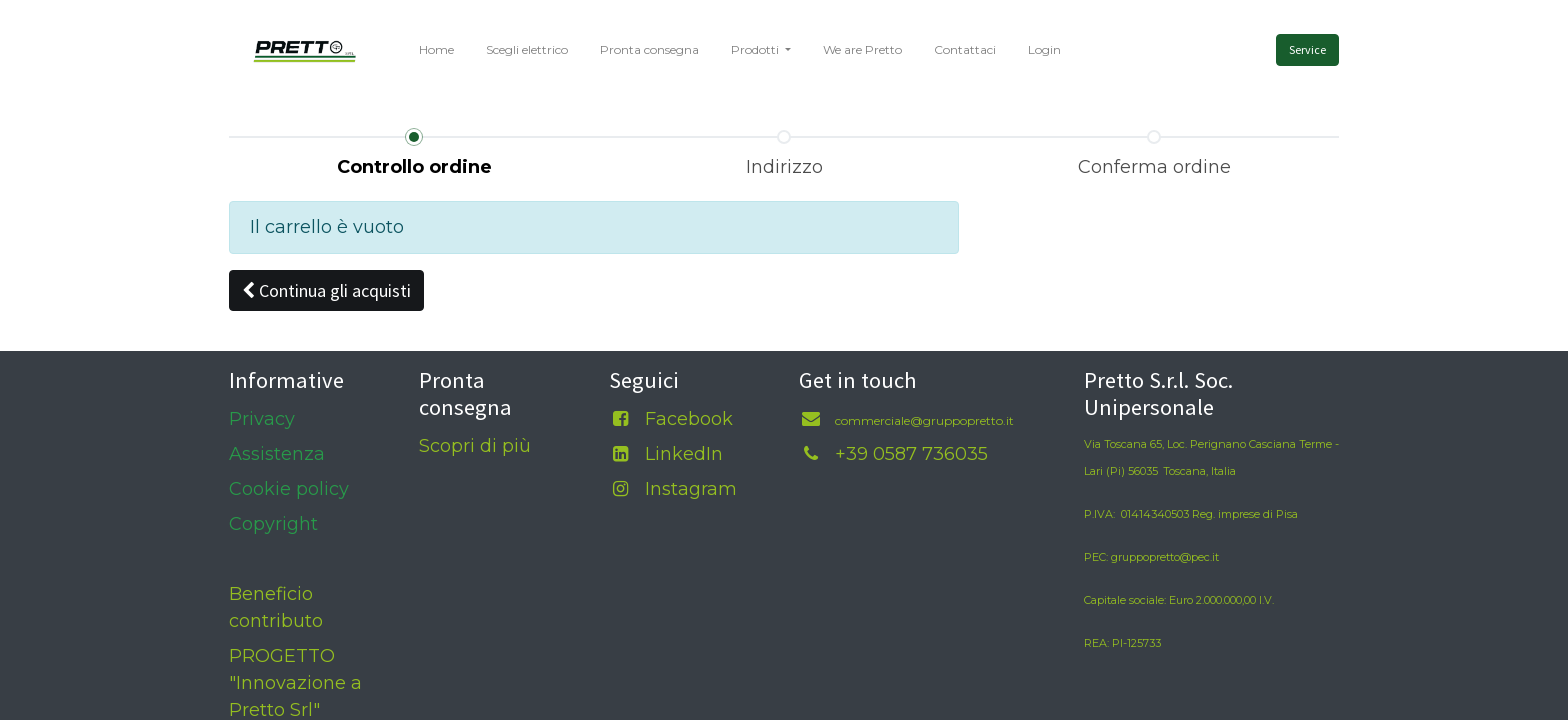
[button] (326, 290)
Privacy (262, 419)
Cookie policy (289, 489)
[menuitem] (436, 50)
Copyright (273, 524)
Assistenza (277, 454)
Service (1307, 49)
